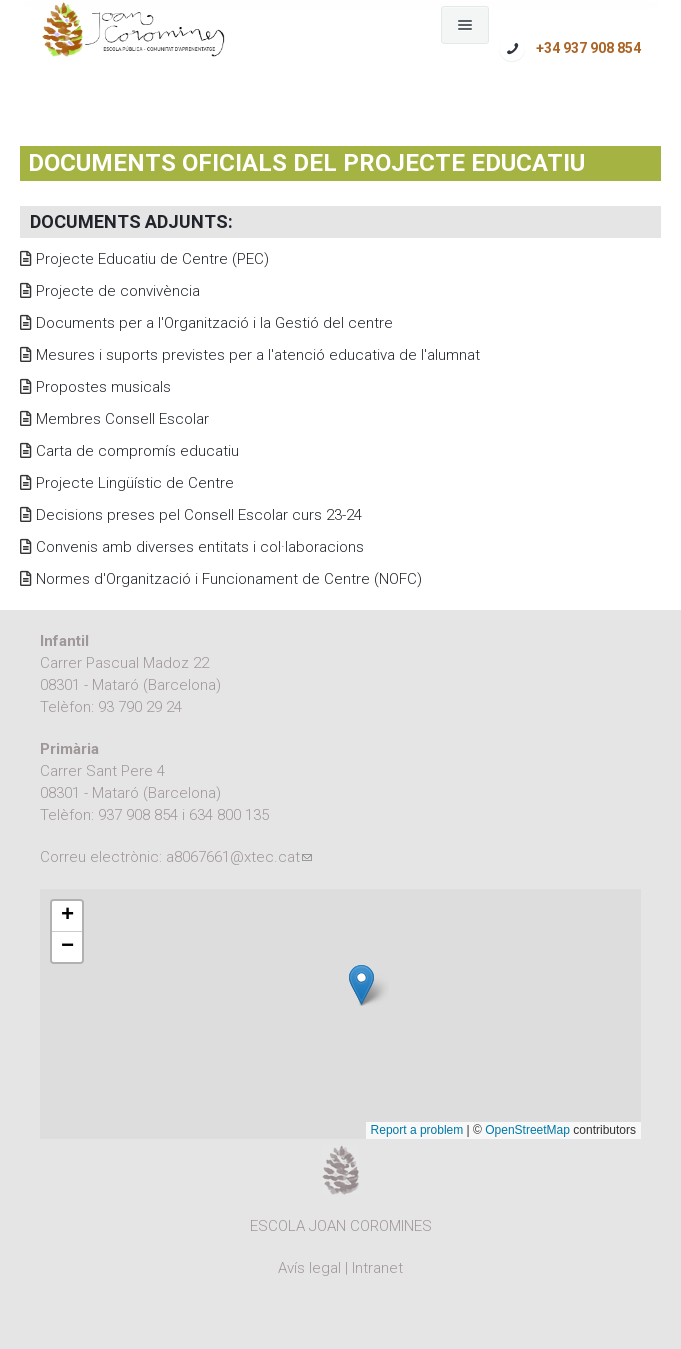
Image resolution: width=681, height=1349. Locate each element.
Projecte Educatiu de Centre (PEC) (152, 259)
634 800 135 (229, 815)
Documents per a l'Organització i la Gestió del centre (214, 323)
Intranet (377, 1268)
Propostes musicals (103, 387)
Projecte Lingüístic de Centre (135, 483)
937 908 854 (138, 815)
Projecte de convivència (118, 291)
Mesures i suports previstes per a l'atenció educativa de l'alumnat (258, 355)
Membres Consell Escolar (122, 419)
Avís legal (309, 1268)
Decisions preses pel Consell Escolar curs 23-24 (199, 515)
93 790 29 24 (140, 707)
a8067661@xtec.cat (239, 857)
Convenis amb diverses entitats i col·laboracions (200, 547)
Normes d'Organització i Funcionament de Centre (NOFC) (229, 579)
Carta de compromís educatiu (137, 451)
